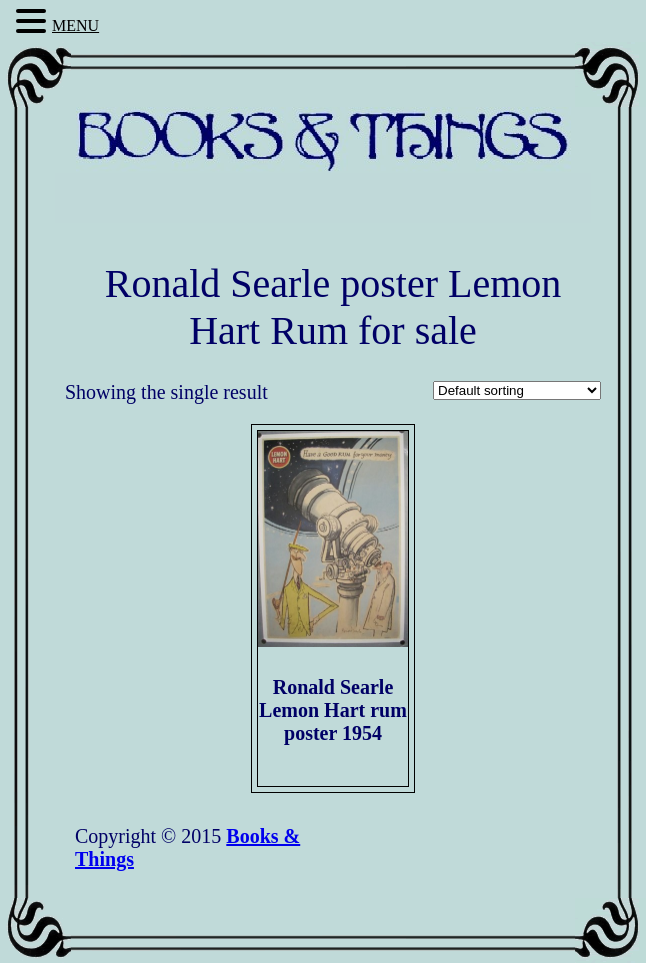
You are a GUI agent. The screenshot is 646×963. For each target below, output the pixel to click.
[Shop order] (517, 390)
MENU (75, 25)
